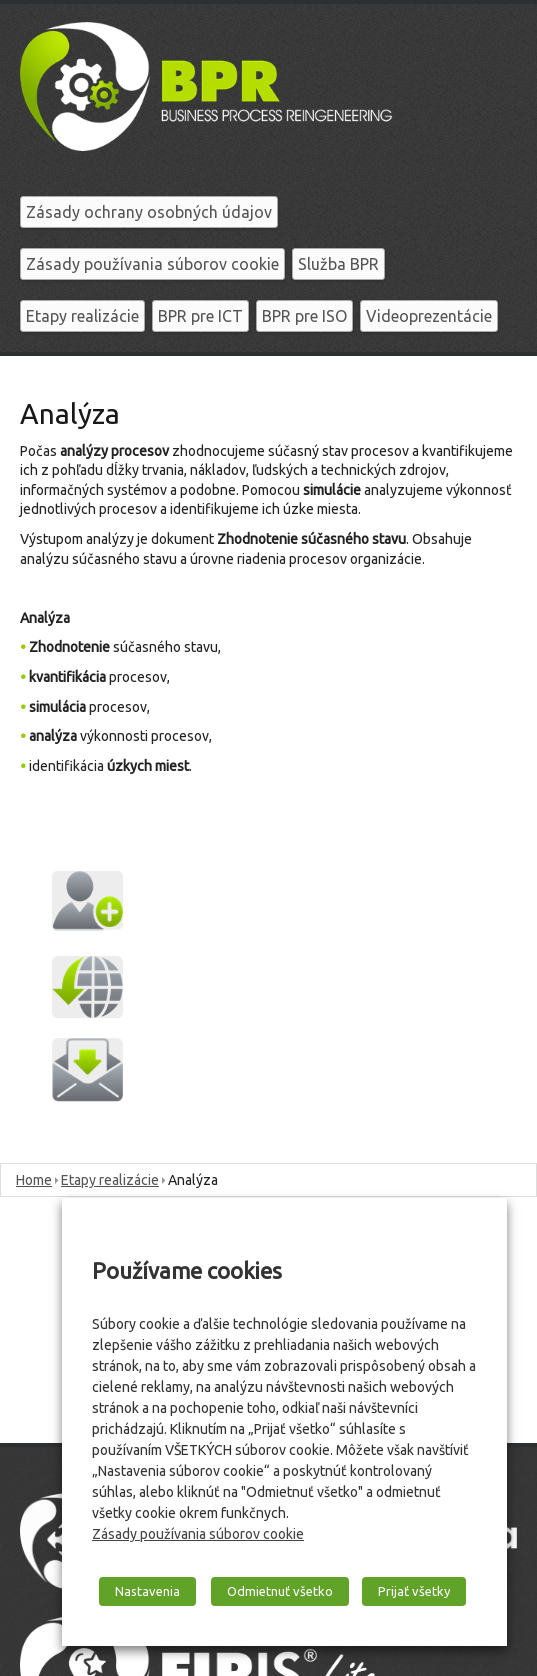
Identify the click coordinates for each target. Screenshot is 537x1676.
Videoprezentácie (429, 316)
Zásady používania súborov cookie (152, 264)
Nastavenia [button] (147, 1591)
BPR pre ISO (304, 316)
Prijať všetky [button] (414, 1591)
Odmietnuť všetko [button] (280, 1591)
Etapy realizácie (82, 316)
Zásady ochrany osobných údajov (149, 212)
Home (34, 1180)
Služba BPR (338, 264)
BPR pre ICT (200, 316)
